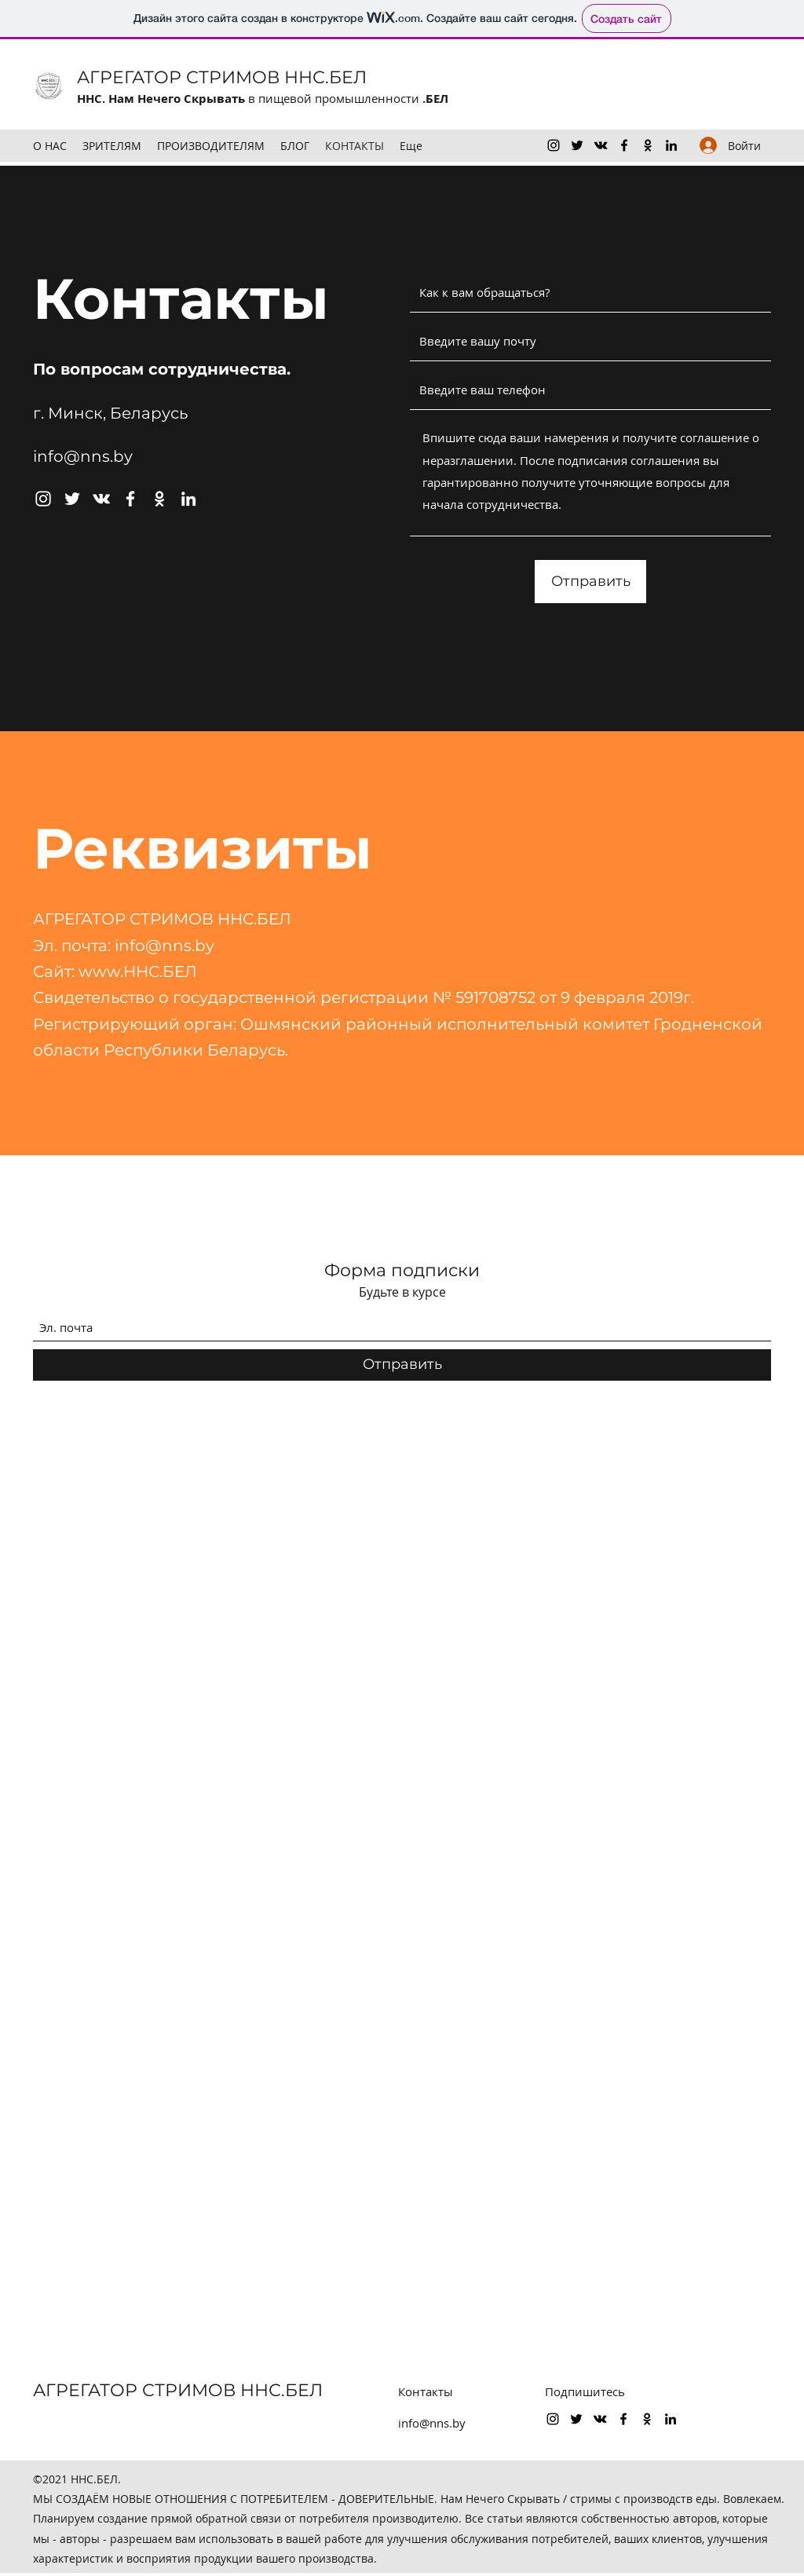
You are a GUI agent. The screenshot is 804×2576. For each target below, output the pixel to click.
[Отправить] (590, 581)
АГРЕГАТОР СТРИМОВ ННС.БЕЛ (222, 77)
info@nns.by (83, 456)
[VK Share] (600, 145)
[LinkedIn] (671, 145)
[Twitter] (577, 145)
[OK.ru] (648, 145)
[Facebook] (624, 145)
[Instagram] (553, 145)
